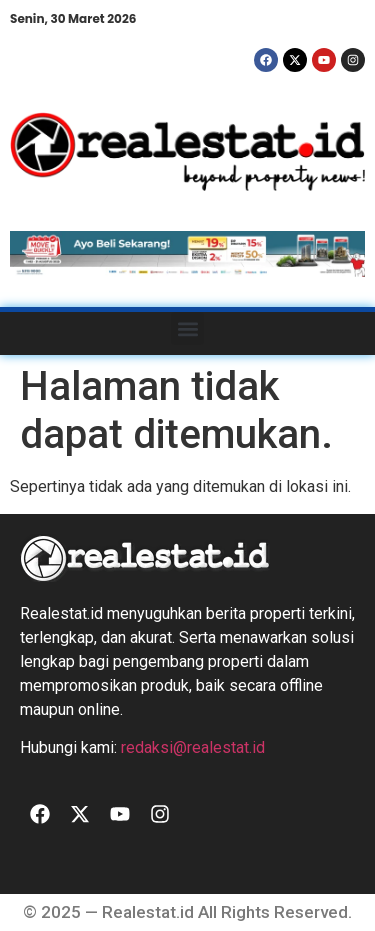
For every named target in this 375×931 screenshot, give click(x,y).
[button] (187, 328)
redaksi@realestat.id (193, 747)
